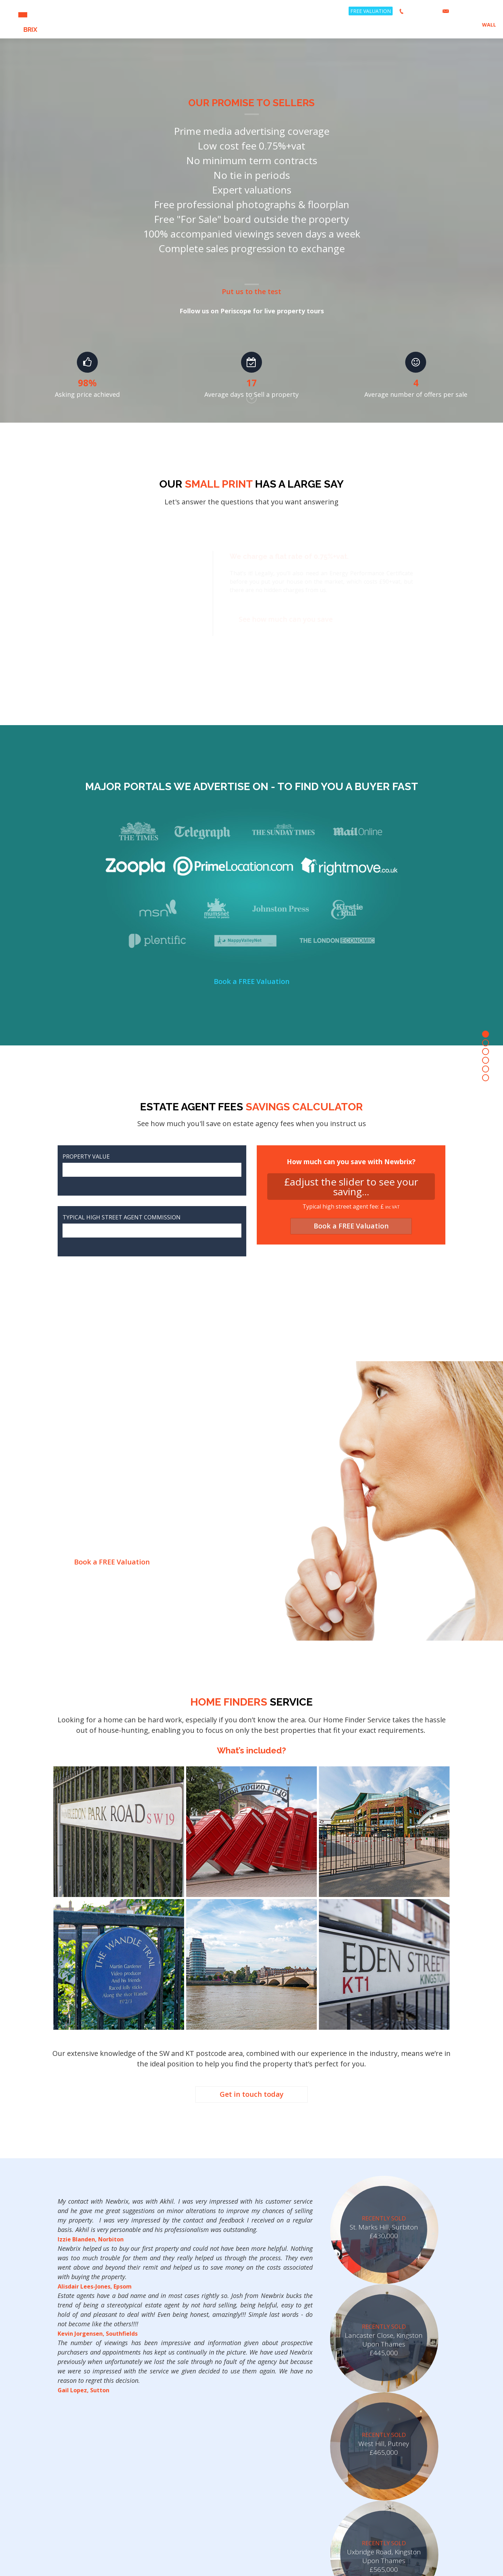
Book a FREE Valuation (251, 982)
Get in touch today (251, 2094)
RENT (372, 24)
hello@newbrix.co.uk (473, 11)
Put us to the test (251, 291)
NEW (22, 19)
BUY (389, 24)
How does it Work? (160, 1494)
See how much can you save (299, 619)
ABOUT (457, 24)
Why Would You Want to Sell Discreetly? (70, 1494)
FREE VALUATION (370, 11)
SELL (404, 24)
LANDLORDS (429, 24)
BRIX (483, 24)
